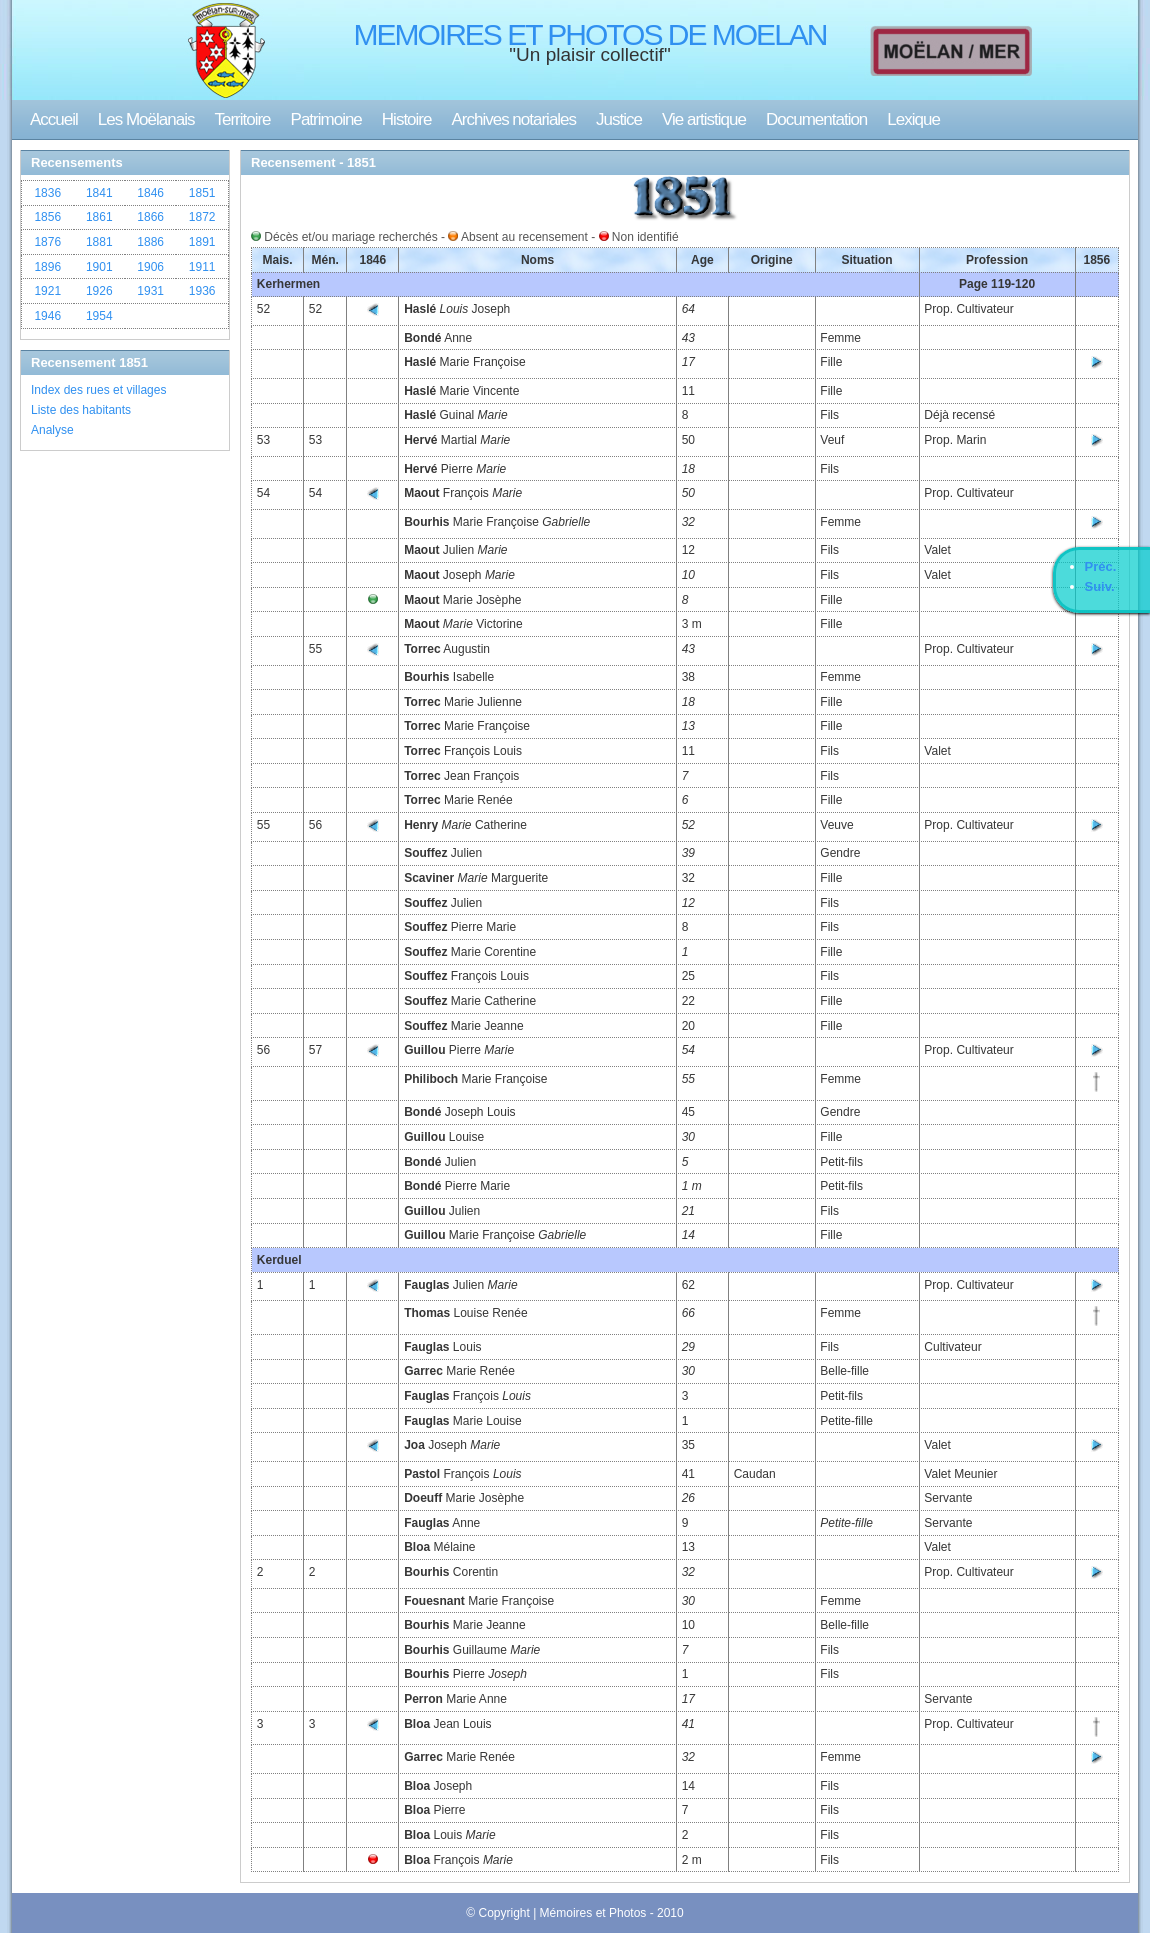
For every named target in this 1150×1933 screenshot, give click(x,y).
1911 (202, 267)
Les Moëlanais (146, 119)
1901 (99, 267)
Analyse (52, 430)
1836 (47, 193)
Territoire (242, 119)
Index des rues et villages (98, 390)
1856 (47, 217)
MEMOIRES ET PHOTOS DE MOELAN (590, 34)
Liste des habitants (81, 410)
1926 (99, 291)
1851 (202, 193)
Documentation (816, 119)
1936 (202, 291)
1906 (150, 267)
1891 (202, 242)
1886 (150, 242)
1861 (99, 217)
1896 (47, 267)
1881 (99, 242)
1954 (99, 316)
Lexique (913, 119)
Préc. (1101, 566)
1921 (47, 291)
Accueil (54, 119)
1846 (150, 193)
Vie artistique (704, 119)
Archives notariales (513, 119)
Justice (619, 119)
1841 (99, 193)
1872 (202, 217)
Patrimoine (326, 119)
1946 (47, 316)
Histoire (407, 119)
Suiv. (1100, 586)
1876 (47, 242)
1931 (150, 291)
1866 (150, 217)
